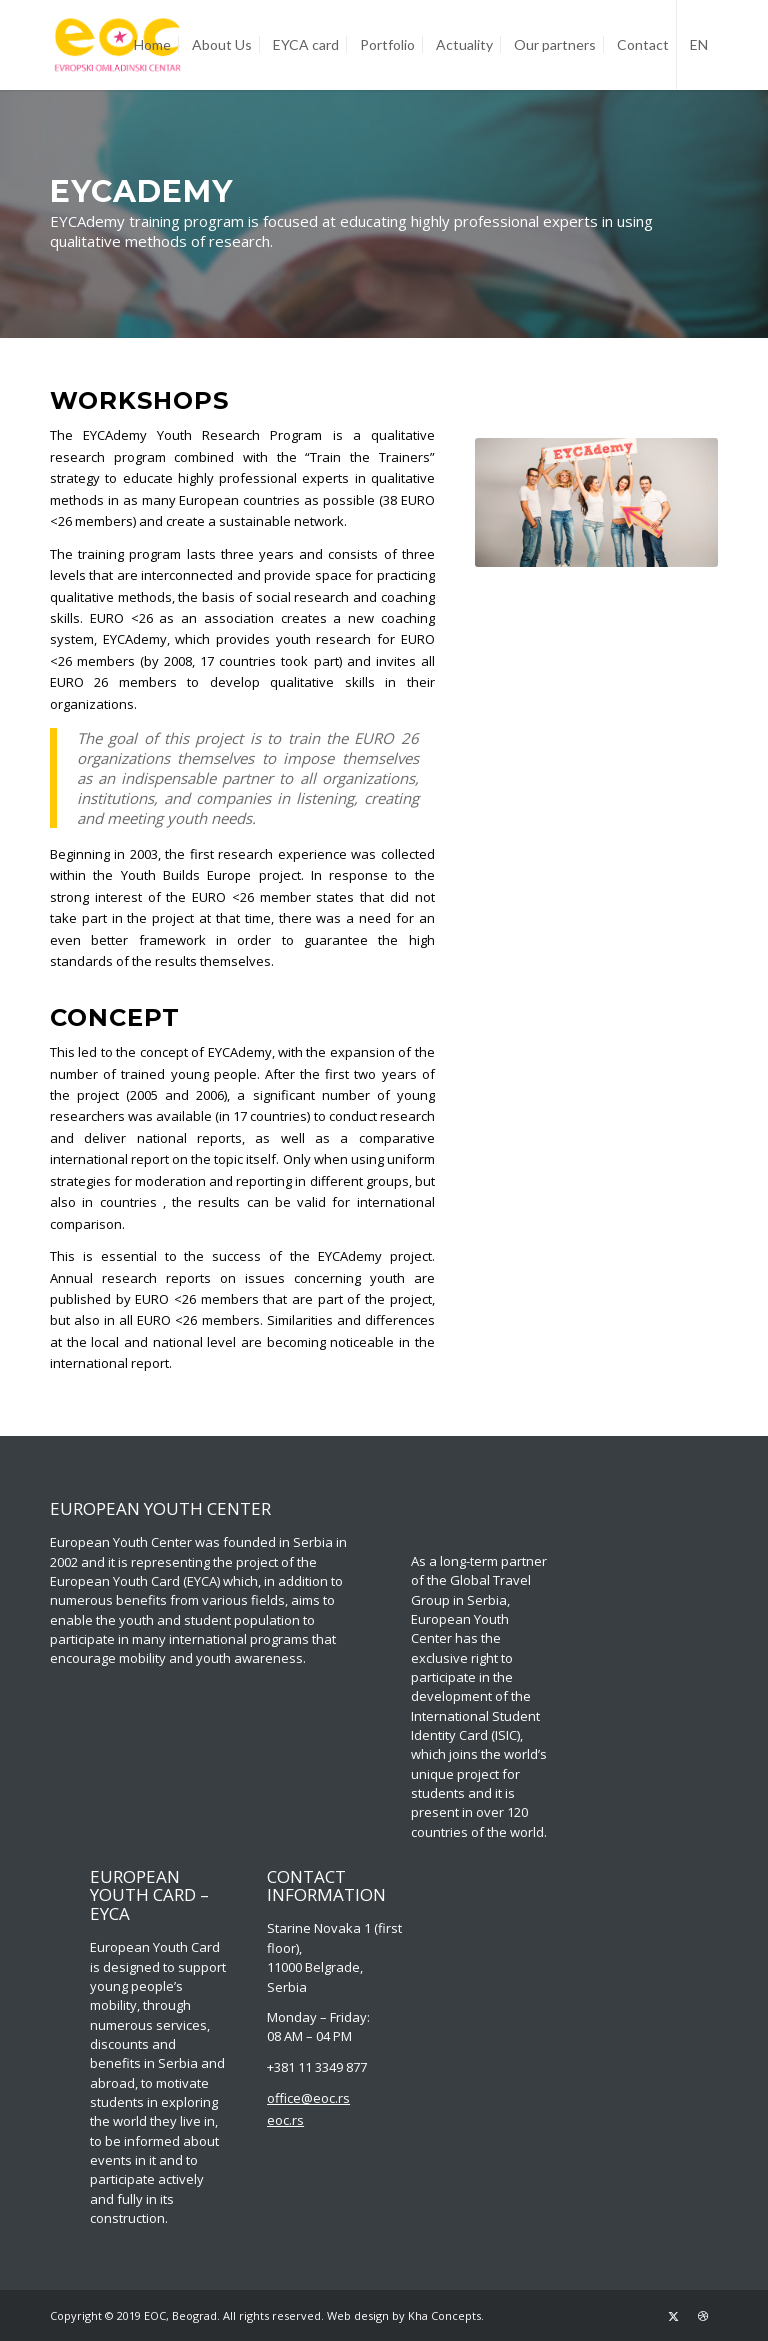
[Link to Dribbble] (703, 2316)
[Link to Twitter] (673, 2316)
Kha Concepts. (446, 2315)
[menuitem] (152, 45)
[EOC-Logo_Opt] (118, 45)
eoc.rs (285, 2120)
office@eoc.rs (308, 2098)
